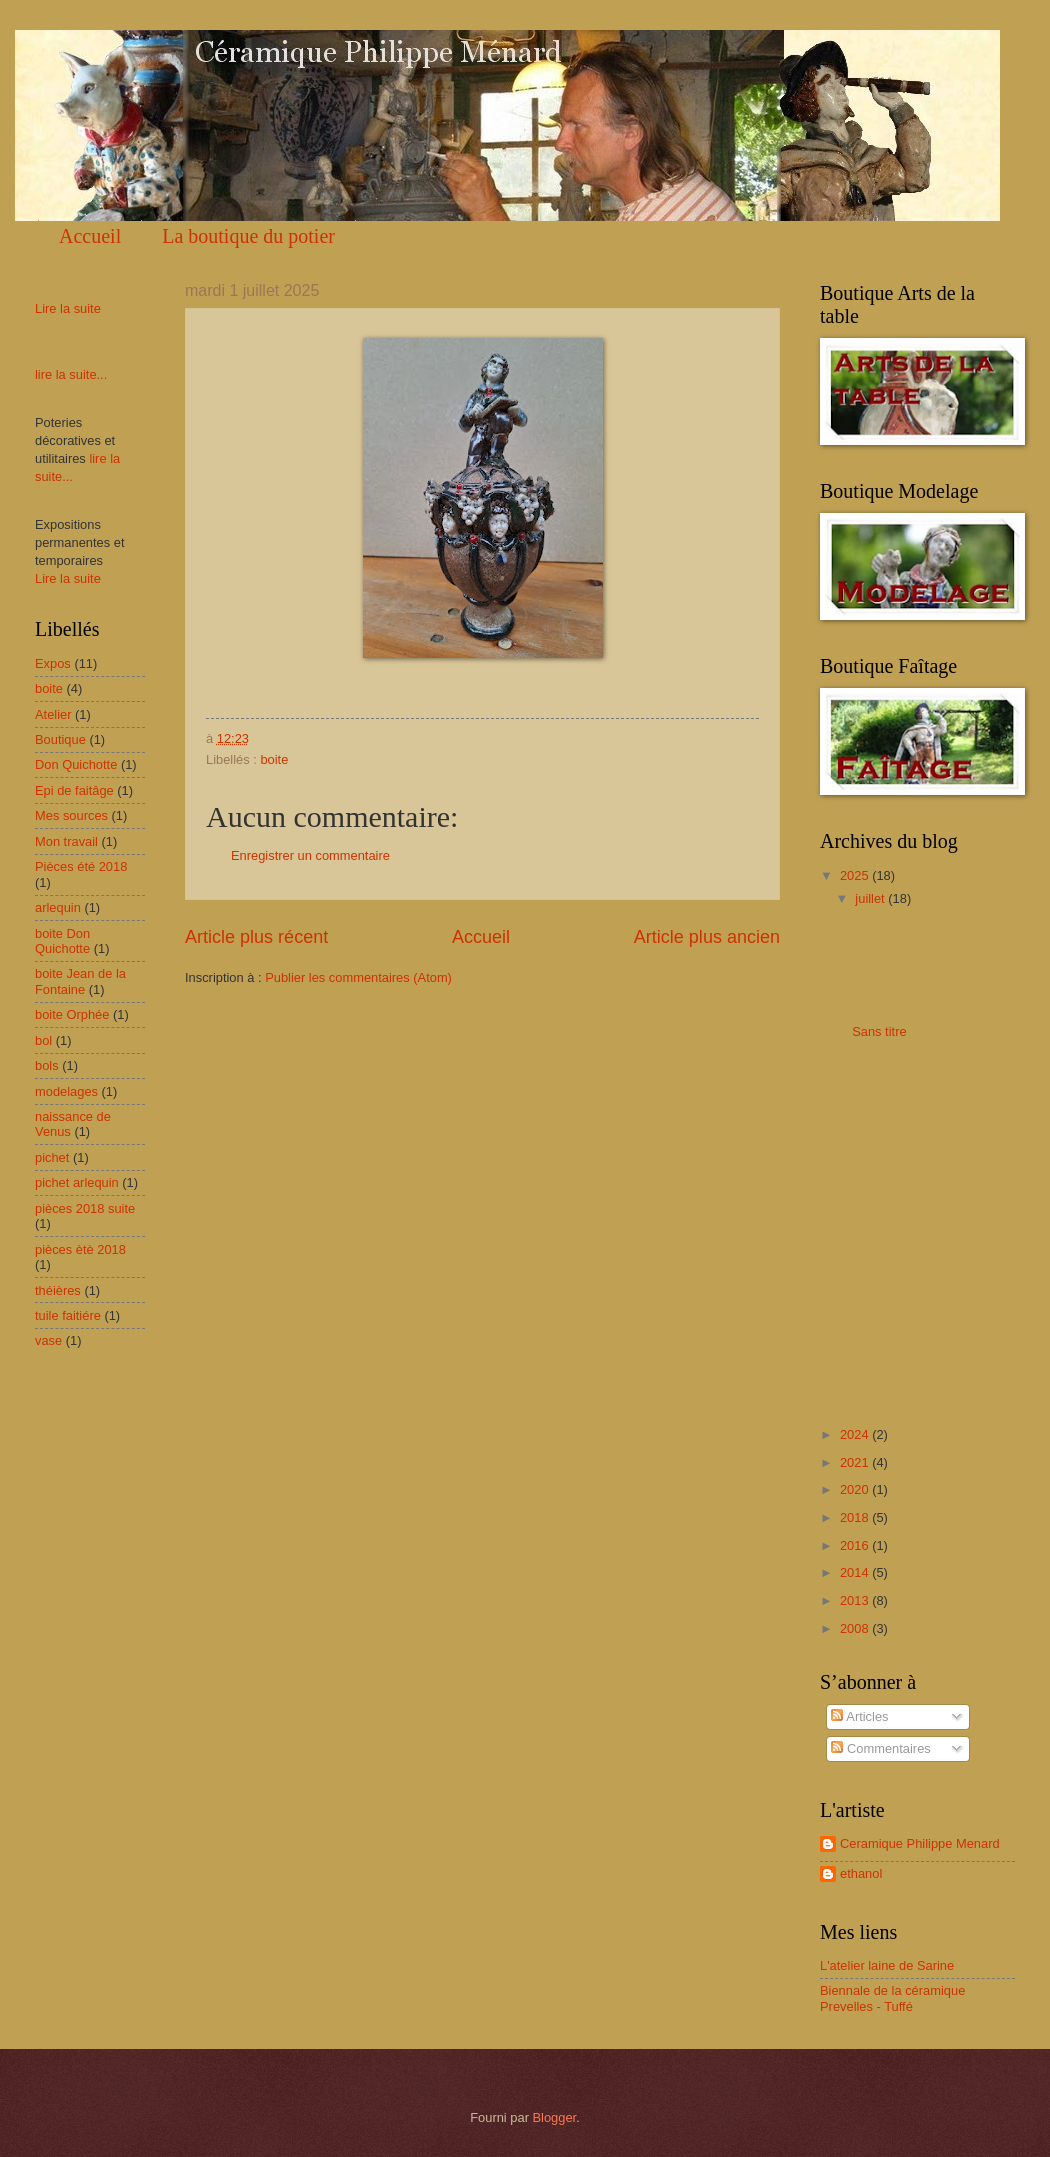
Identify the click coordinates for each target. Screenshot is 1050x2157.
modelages (66, 1091)
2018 (856, 1517)
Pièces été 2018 (81, 866)
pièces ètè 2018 (80, 1249)
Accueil (90, 236)
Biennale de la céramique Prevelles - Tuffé (892, 1998)
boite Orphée (72, 1014)
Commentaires (880, 1748)
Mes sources (71, 815)
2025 (856, 875)
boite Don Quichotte (62, 941)
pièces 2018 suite (85, 1208)
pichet (52, 1157)
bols (47, 1065)
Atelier (53, 714)
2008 (856, 1628)
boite (274, 759)
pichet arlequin (77, 1182)
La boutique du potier (248, 236)
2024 (856, 1434)
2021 (856, 1462)
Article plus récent (256, 937)
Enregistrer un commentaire (310, 855)
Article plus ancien (707, 937)
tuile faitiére (68, 1315)
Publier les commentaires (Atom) (358, 977)
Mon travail (66, 841)
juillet (871, 898)
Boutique (60, 739)
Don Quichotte (76, 764)
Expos (53, 663)
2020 (856, 1489)
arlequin (58, 907)
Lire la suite (68, 308)
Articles (859, 1716)
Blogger (555, 2117)
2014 (856, 1572)
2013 (856, 1600)
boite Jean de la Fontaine (80, 981)
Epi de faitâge (74, 790)
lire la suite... (71, 374)
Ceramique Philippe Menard (920, 1843)
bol (43, 1040)
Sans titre (879, 1031)
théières (58, 1290)
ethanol (861, 1873)
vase (48, 1340)
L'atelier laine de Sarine (887, 1965)
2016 (856, 1545)
